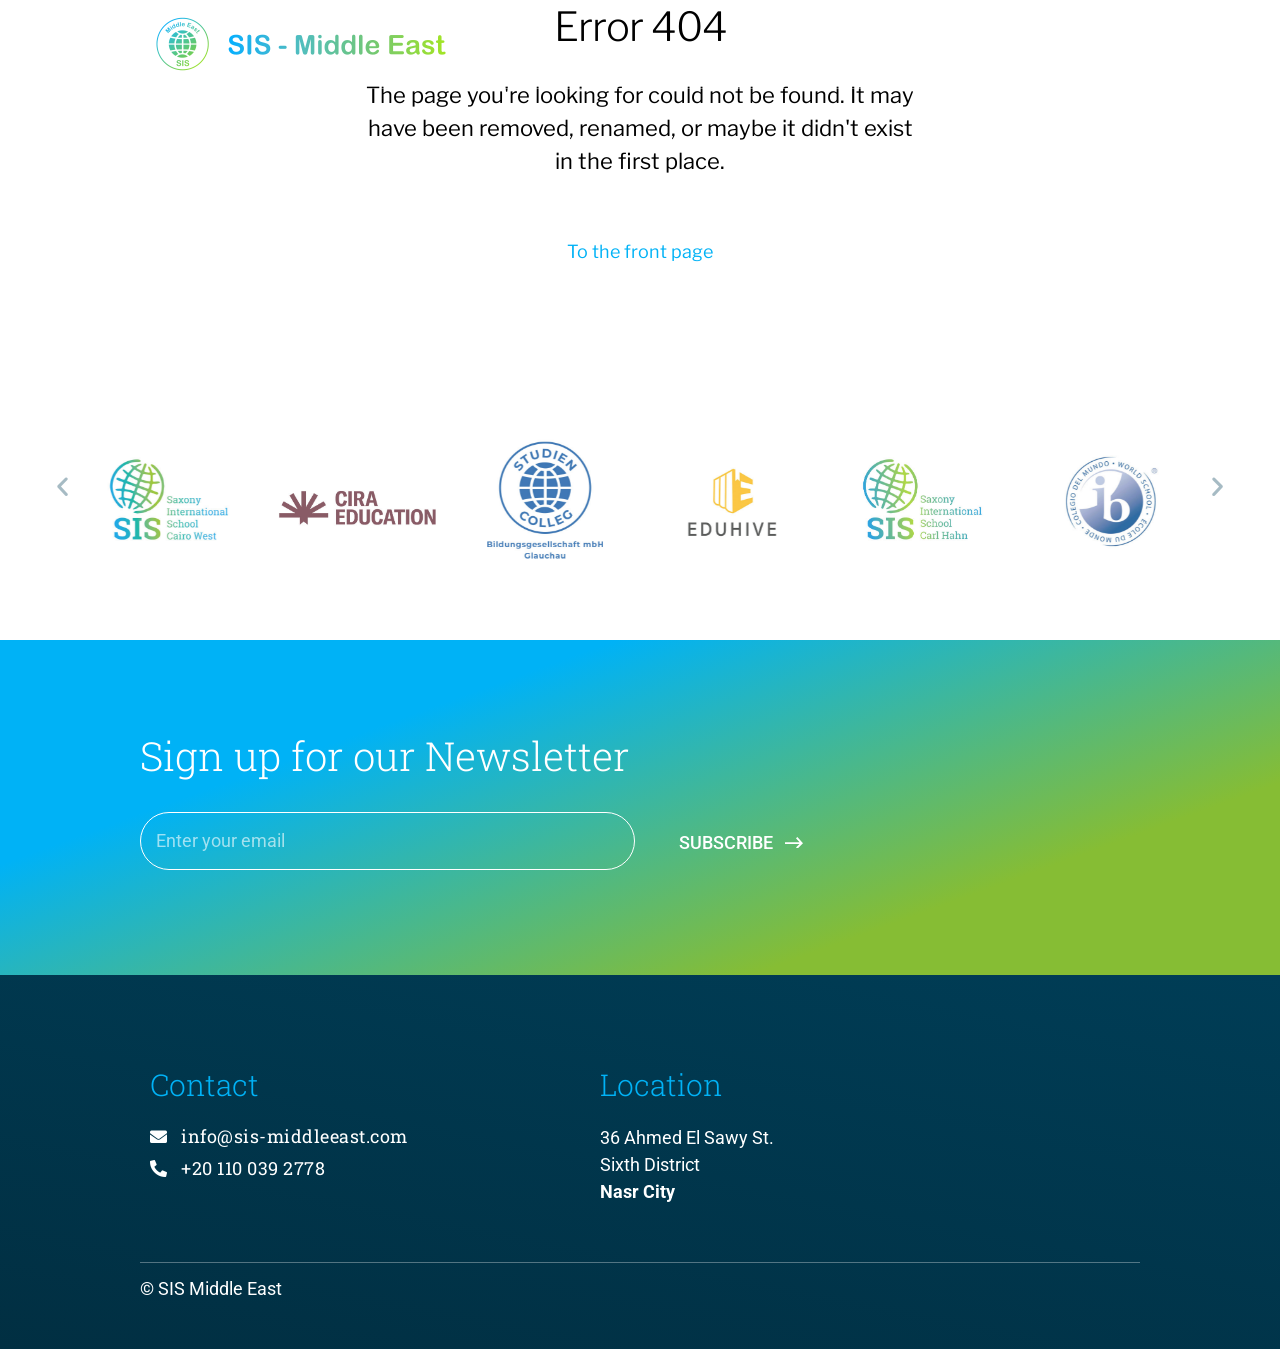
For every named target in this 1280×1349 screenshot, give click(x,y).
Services (953, 51)
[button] (62, 486)
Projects (708, 51)
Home (586, 51)
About (830, 51)
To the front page (640, 251)
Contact (1083, 51)
